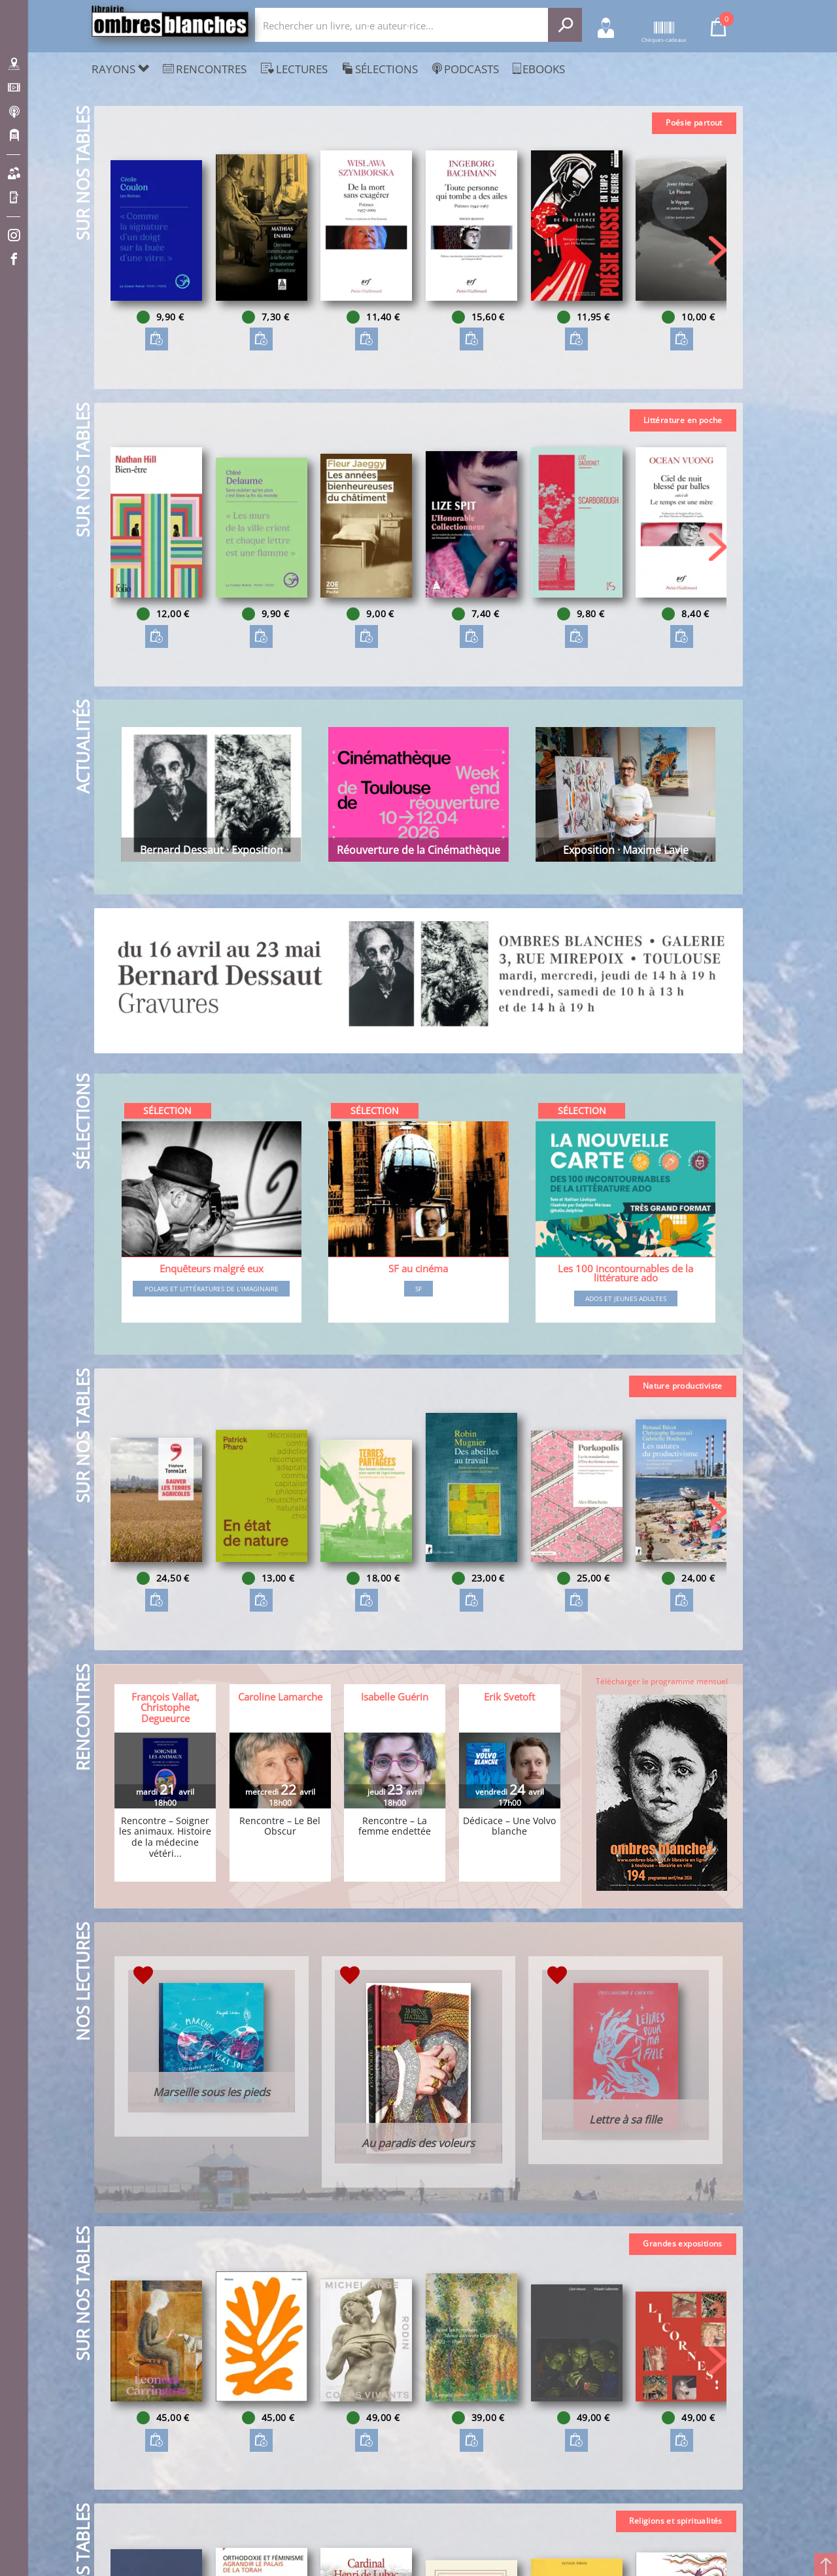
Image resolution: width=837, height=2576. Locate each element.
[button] (717, 250)
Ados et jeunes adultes (625, 1298)
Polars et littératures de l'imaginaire (212, 1288)
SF (418, 1288)
